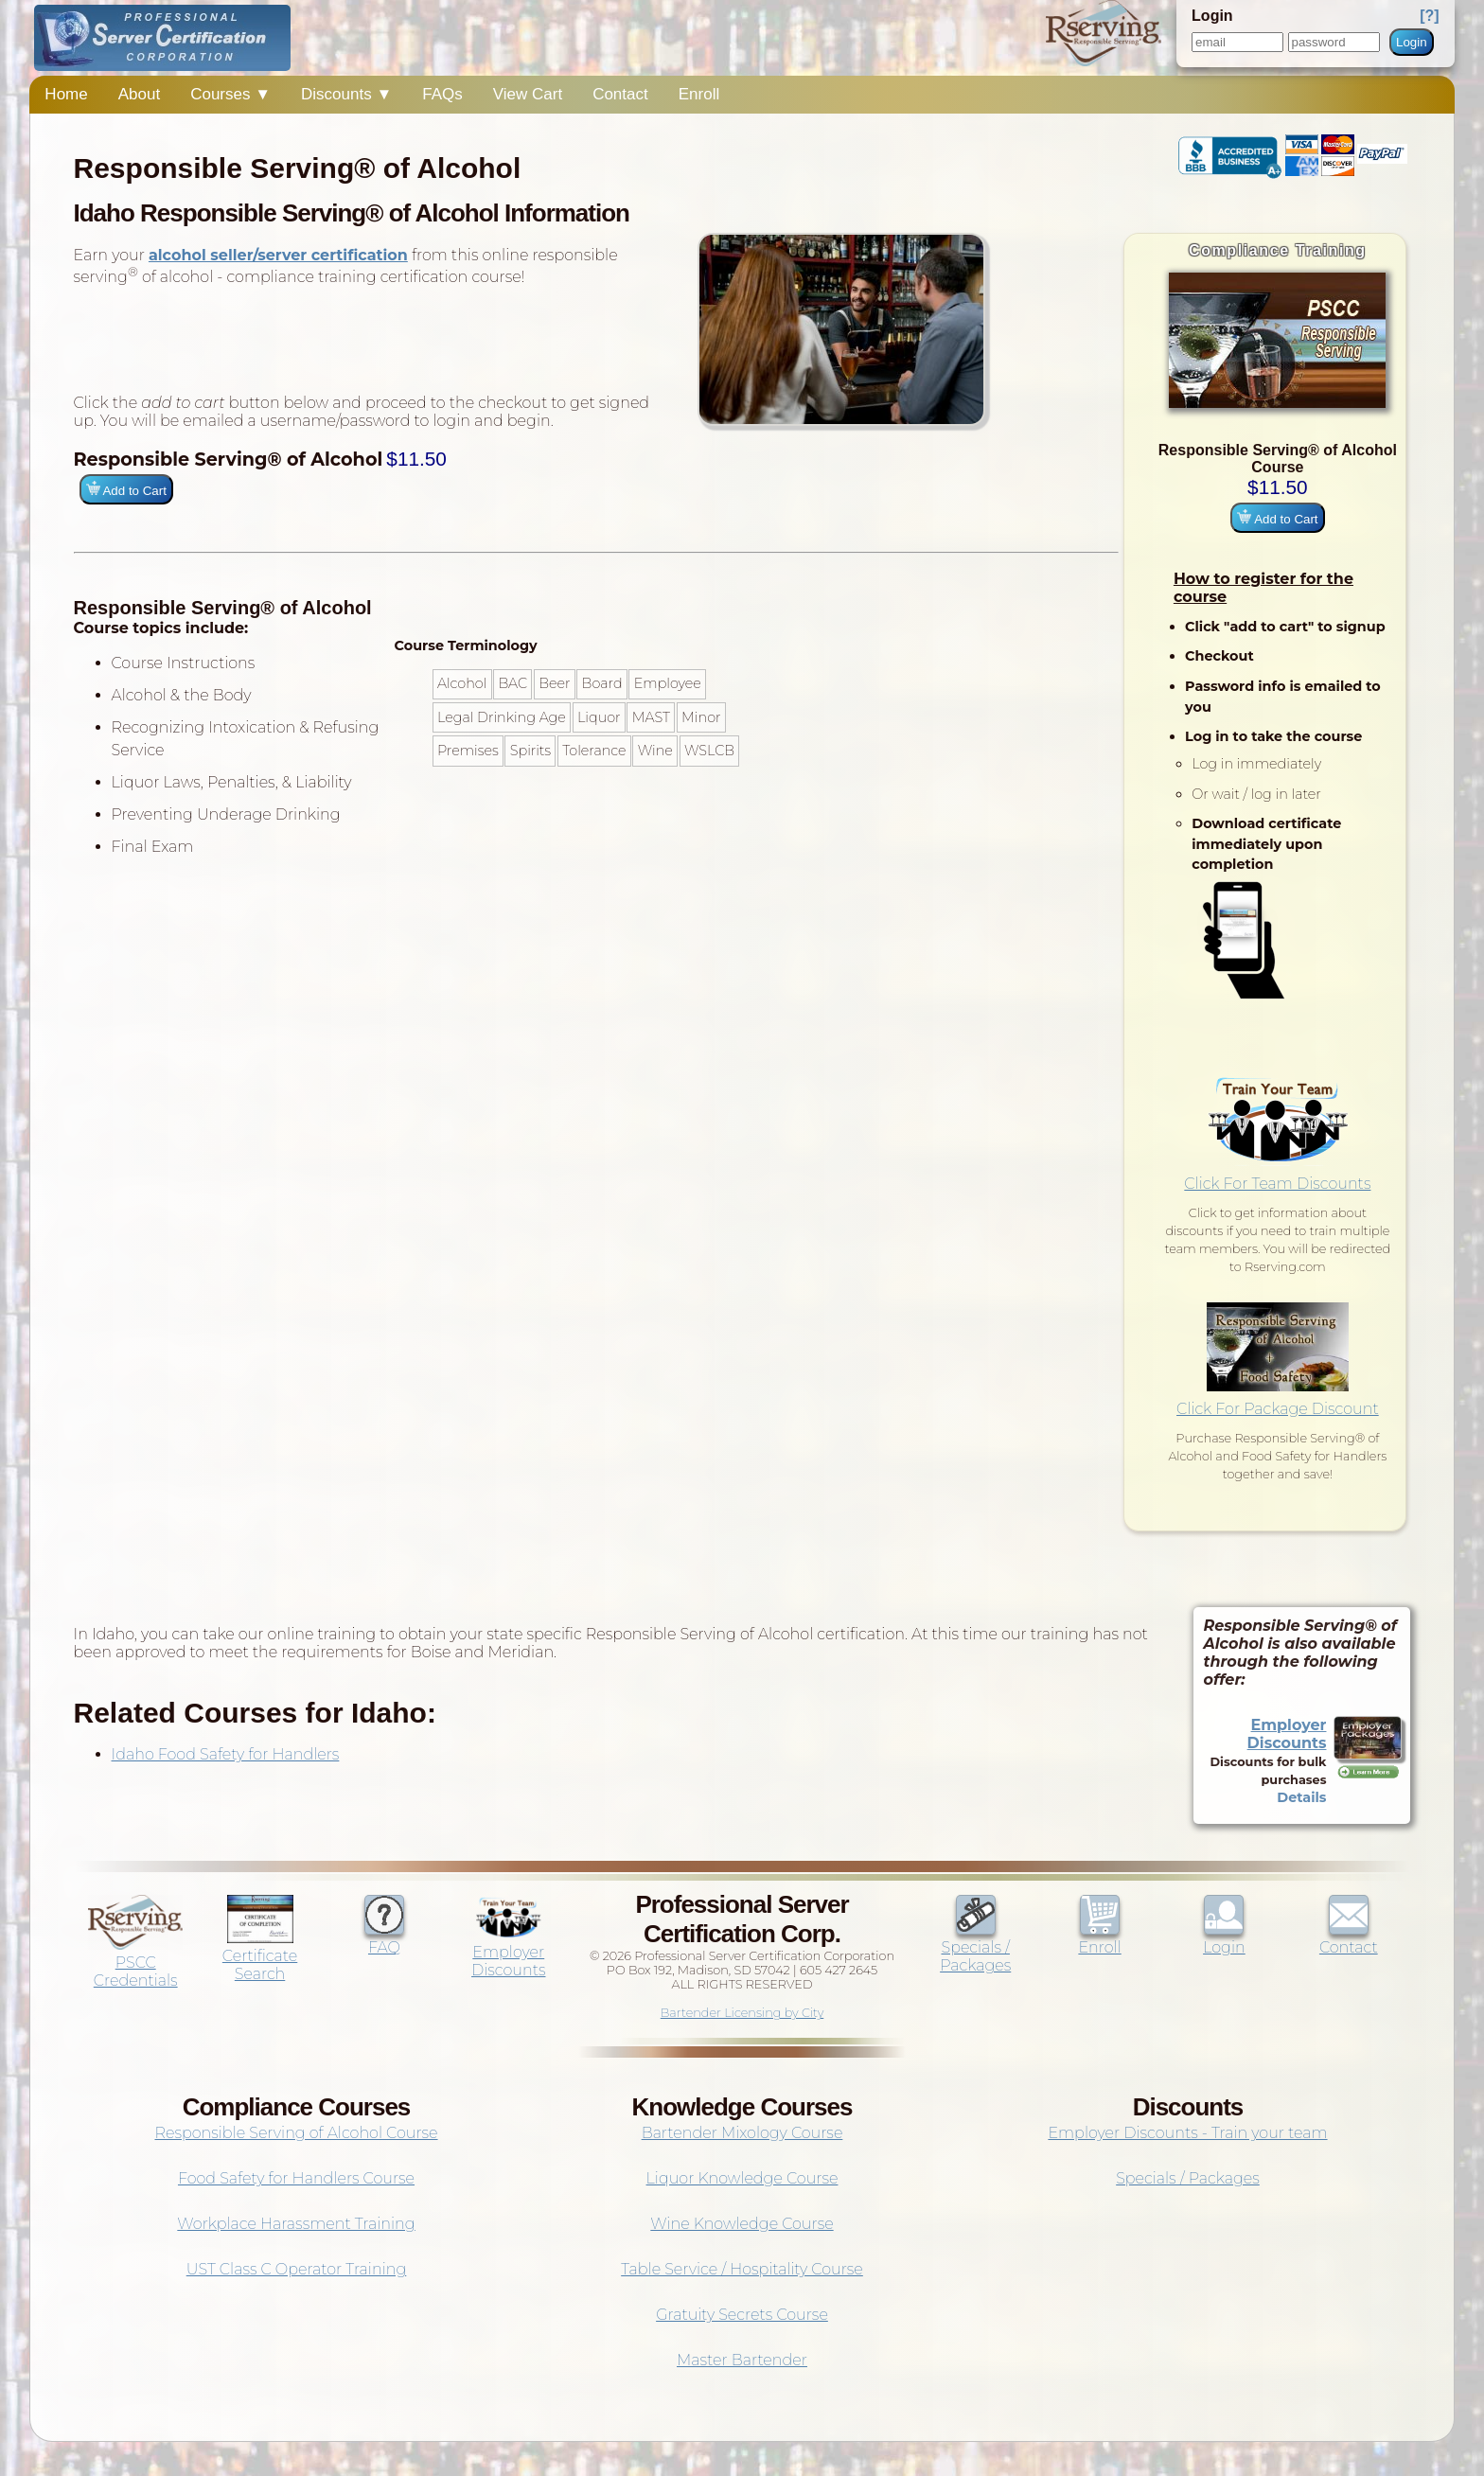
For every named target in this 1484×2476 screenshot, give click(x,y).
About (139, 94)
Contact (620, 94)
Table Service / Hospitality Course (742, 2269)
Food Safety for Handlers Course (296, 2178)
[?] (1429, 16)
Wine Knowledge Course (741, 2224)
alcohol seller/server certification (278, 255)
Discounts (346, 94)
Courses (230, 94)
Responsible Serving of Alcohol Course (295, 2133)
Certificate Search (259, 1956)
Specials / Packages (975, 1947)
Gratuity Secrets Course (742, 2315)
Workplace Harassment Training (296, 2224)
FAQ (384, 1938)
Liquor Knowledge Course (742, 2178)
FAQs (442, 94)
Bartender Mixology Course (742, 2133)
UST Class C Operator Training (296, 2269)
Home (65, 94)
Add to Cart (1277, 517)
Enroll (699, 94)
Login (1411, 42)
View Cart (527, 94)
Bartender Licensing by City (742, 2013)
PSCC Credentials (135, 1963)
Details (1301, 1797)
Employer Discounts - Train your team (1187, 2133)
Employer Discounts (1287, 1734)
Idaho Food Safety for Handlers (226, 1754)
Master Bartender (742, 2360)
